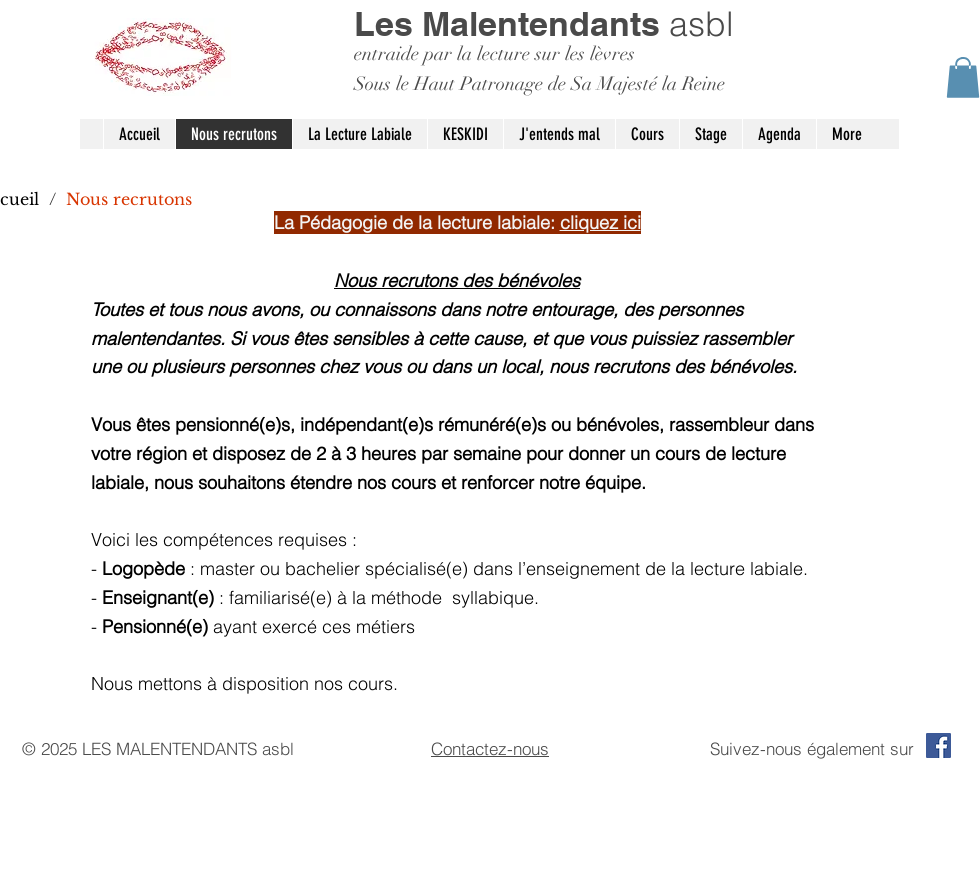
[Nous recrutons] (129, 199)
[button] (963, 77)
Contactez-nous (490, 748)
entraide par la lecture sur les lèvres (494, 54)
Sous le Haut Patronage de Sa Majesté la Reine (539, 84)
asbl (544, 24)
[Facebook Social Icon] (938, 745)
